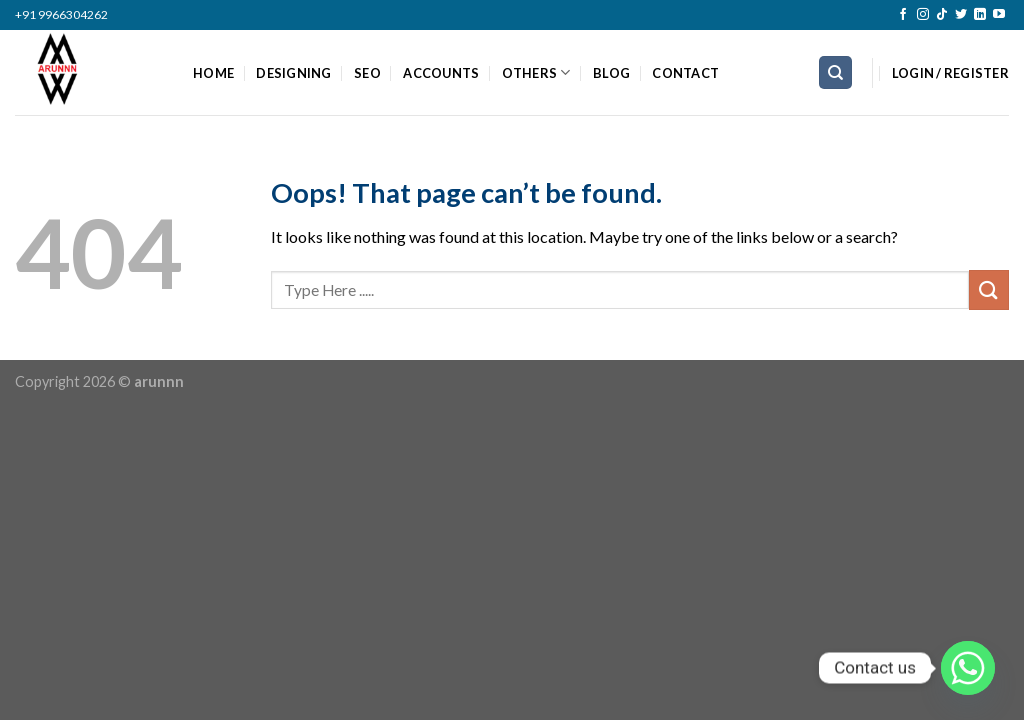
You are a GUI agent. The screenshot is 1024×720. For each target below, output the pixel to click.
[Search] (835, 72)
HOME (213, 73)
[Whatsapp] (968, 668)
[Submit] (989, 289)
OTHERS (536, 72)
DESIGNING (293, 73)
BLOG (611, 73)
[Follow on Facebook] (903, 15)
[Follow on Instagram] (923, 15)
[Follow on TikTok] (942, 15)
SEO (367, 73)
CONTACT (685, 73)
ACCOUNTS (441, 73)
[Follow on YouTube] (999, 15)
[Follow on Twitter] (961, 15)
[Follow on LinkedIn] (980, 15)
